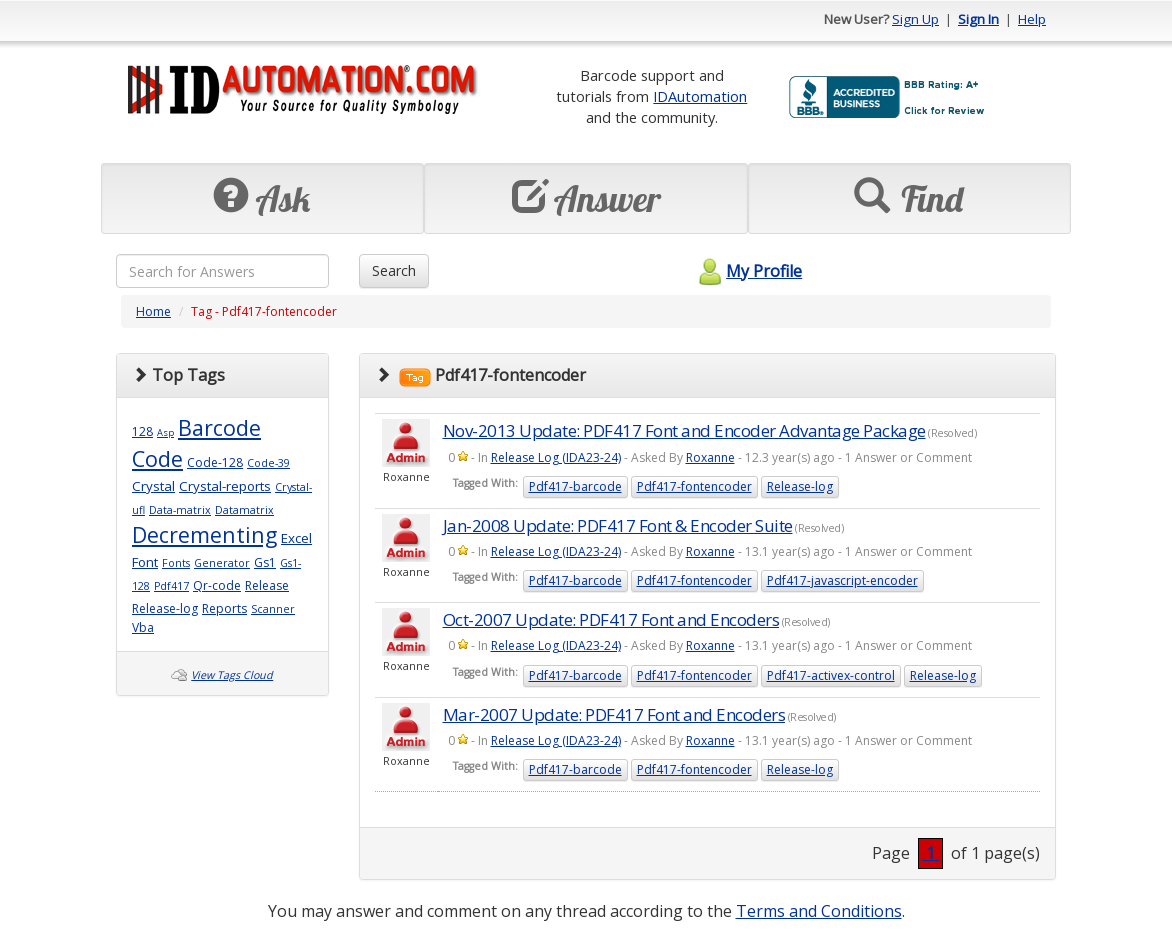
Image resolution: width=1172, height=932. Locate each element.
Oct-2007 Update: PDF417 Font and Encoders (611, 619)
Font (145, 562)
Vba (143, 627)
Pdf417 (171, 586)
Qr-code (217, 585)
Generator (222, 563)
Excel (296, 538)
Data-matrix (180, 510)
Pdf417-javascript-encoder (842, 580)
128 (142, 431)
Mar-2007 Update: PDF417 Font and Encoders (614, 714)
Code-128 (215, 462)
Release (267, 585)
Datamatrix (244, 510)
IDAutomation (700, 96)
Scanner (273, 609)
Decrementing (204, 534)
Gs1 (265, 562)
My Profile (747, 271)
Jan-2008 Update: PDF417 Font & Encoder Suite (618, 525)
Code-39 (268, 463)
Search (394, 270)
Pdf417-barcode (575, 486)
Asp (165, 432)
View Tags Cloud (232, 675)
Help (1032, 19)
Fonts (176, 563)
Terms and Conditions (819, 911)
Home (153, 311)
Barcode (219, 427)
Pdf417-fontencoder (694, 486)
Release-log (165, 608)
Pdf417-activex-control (831, 675)
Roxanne (710, 457)
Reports (224, 608)
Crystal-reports (225, 486)
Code (157, 458)
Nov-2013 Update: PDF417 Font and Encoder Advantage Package (684, 430)
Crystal (153, 486)
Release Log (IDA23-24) (556, 457)
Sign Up (915, 19)
